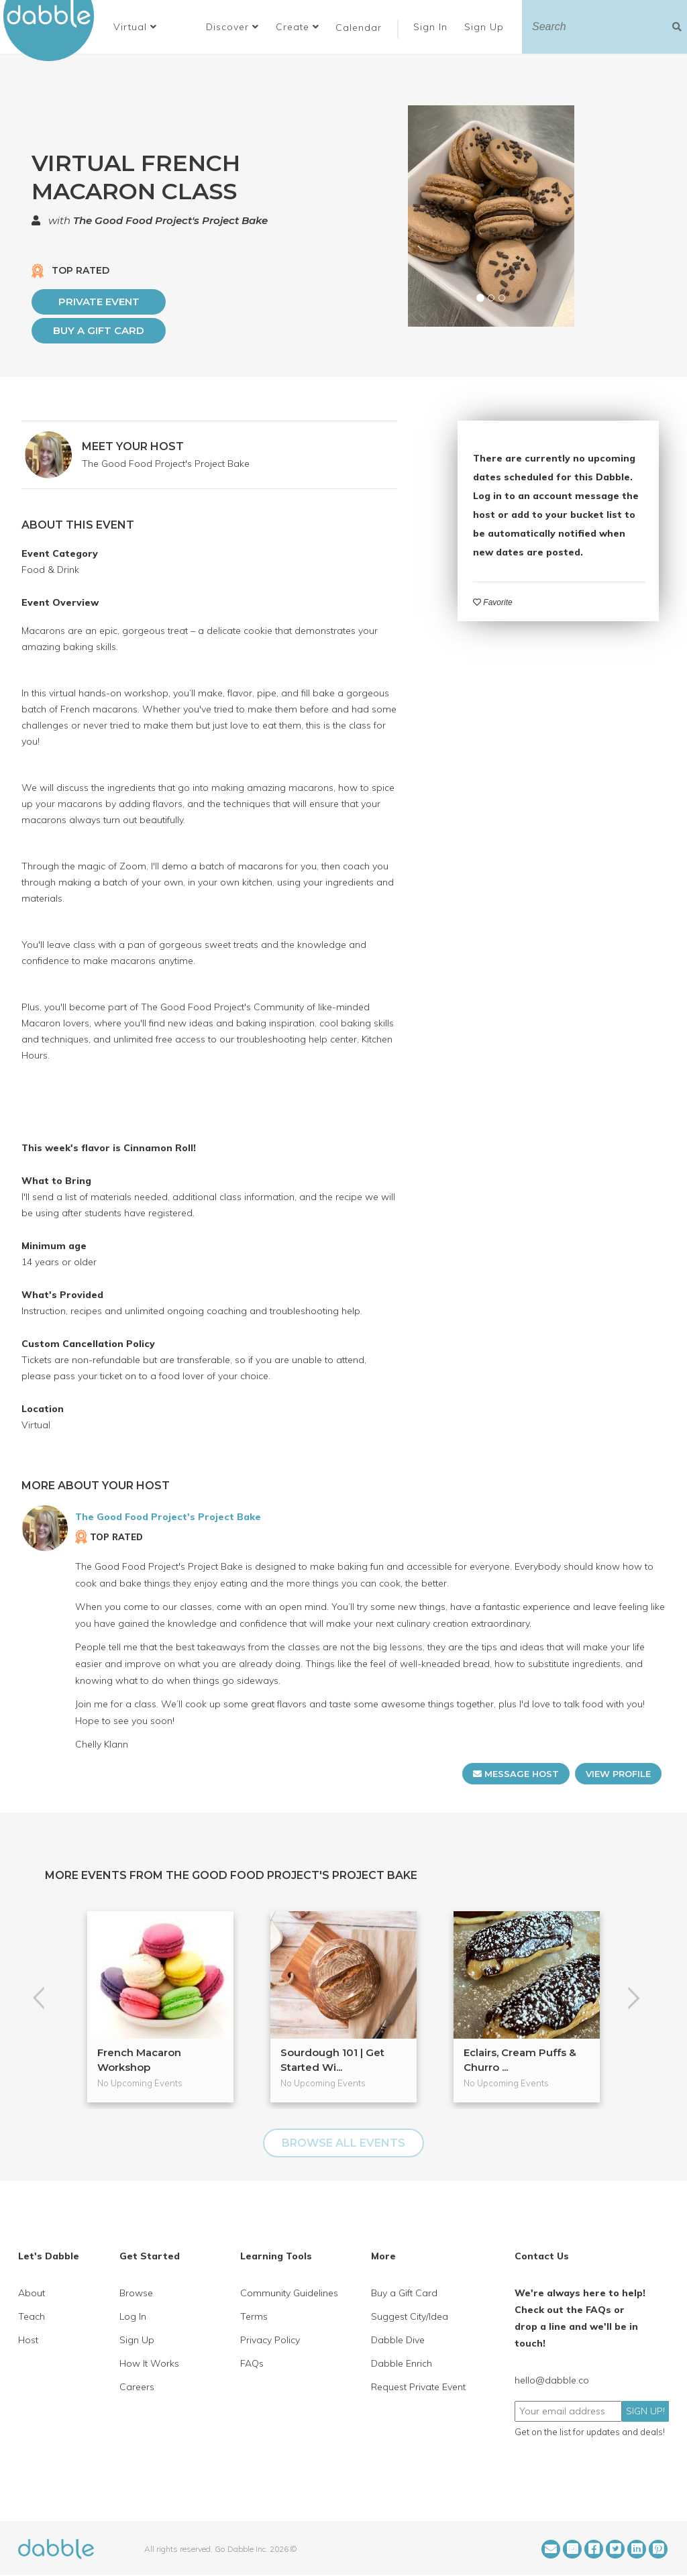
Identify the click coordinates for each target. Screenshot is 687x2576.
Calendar (358, 27)
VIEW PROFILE (618, 1773)
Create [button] (297, 27)
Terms (254, 2316)
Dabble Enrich (401, 2363)
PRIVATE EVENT (99, 301)
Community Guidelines (289, 2293)
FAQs (252, 2363)
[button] (135, 27)
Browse (136, 2293)
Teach (31, 2316)
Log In (132, 2316)
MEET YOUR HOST (133, 446)
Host (28, 2340)
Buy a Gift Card (98, 330)
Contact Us (542, 2256)
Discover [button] (232, 27)
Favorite (493, 602)
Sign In (432, 27)
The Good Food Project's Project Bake (170, 220)
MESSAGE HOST (516, 1773)
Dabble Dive (398, 2340)
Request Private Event (418, 2387)
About (31, 2293)
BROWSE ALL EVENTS (343, 2143)
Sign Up (485, 27)
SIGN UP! (645, 2411)
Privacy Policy (270, 2340)
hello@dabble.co (552, 2380)
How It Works (149, 2363)
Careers (136, 2387)
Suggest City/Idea (409, 2316)
